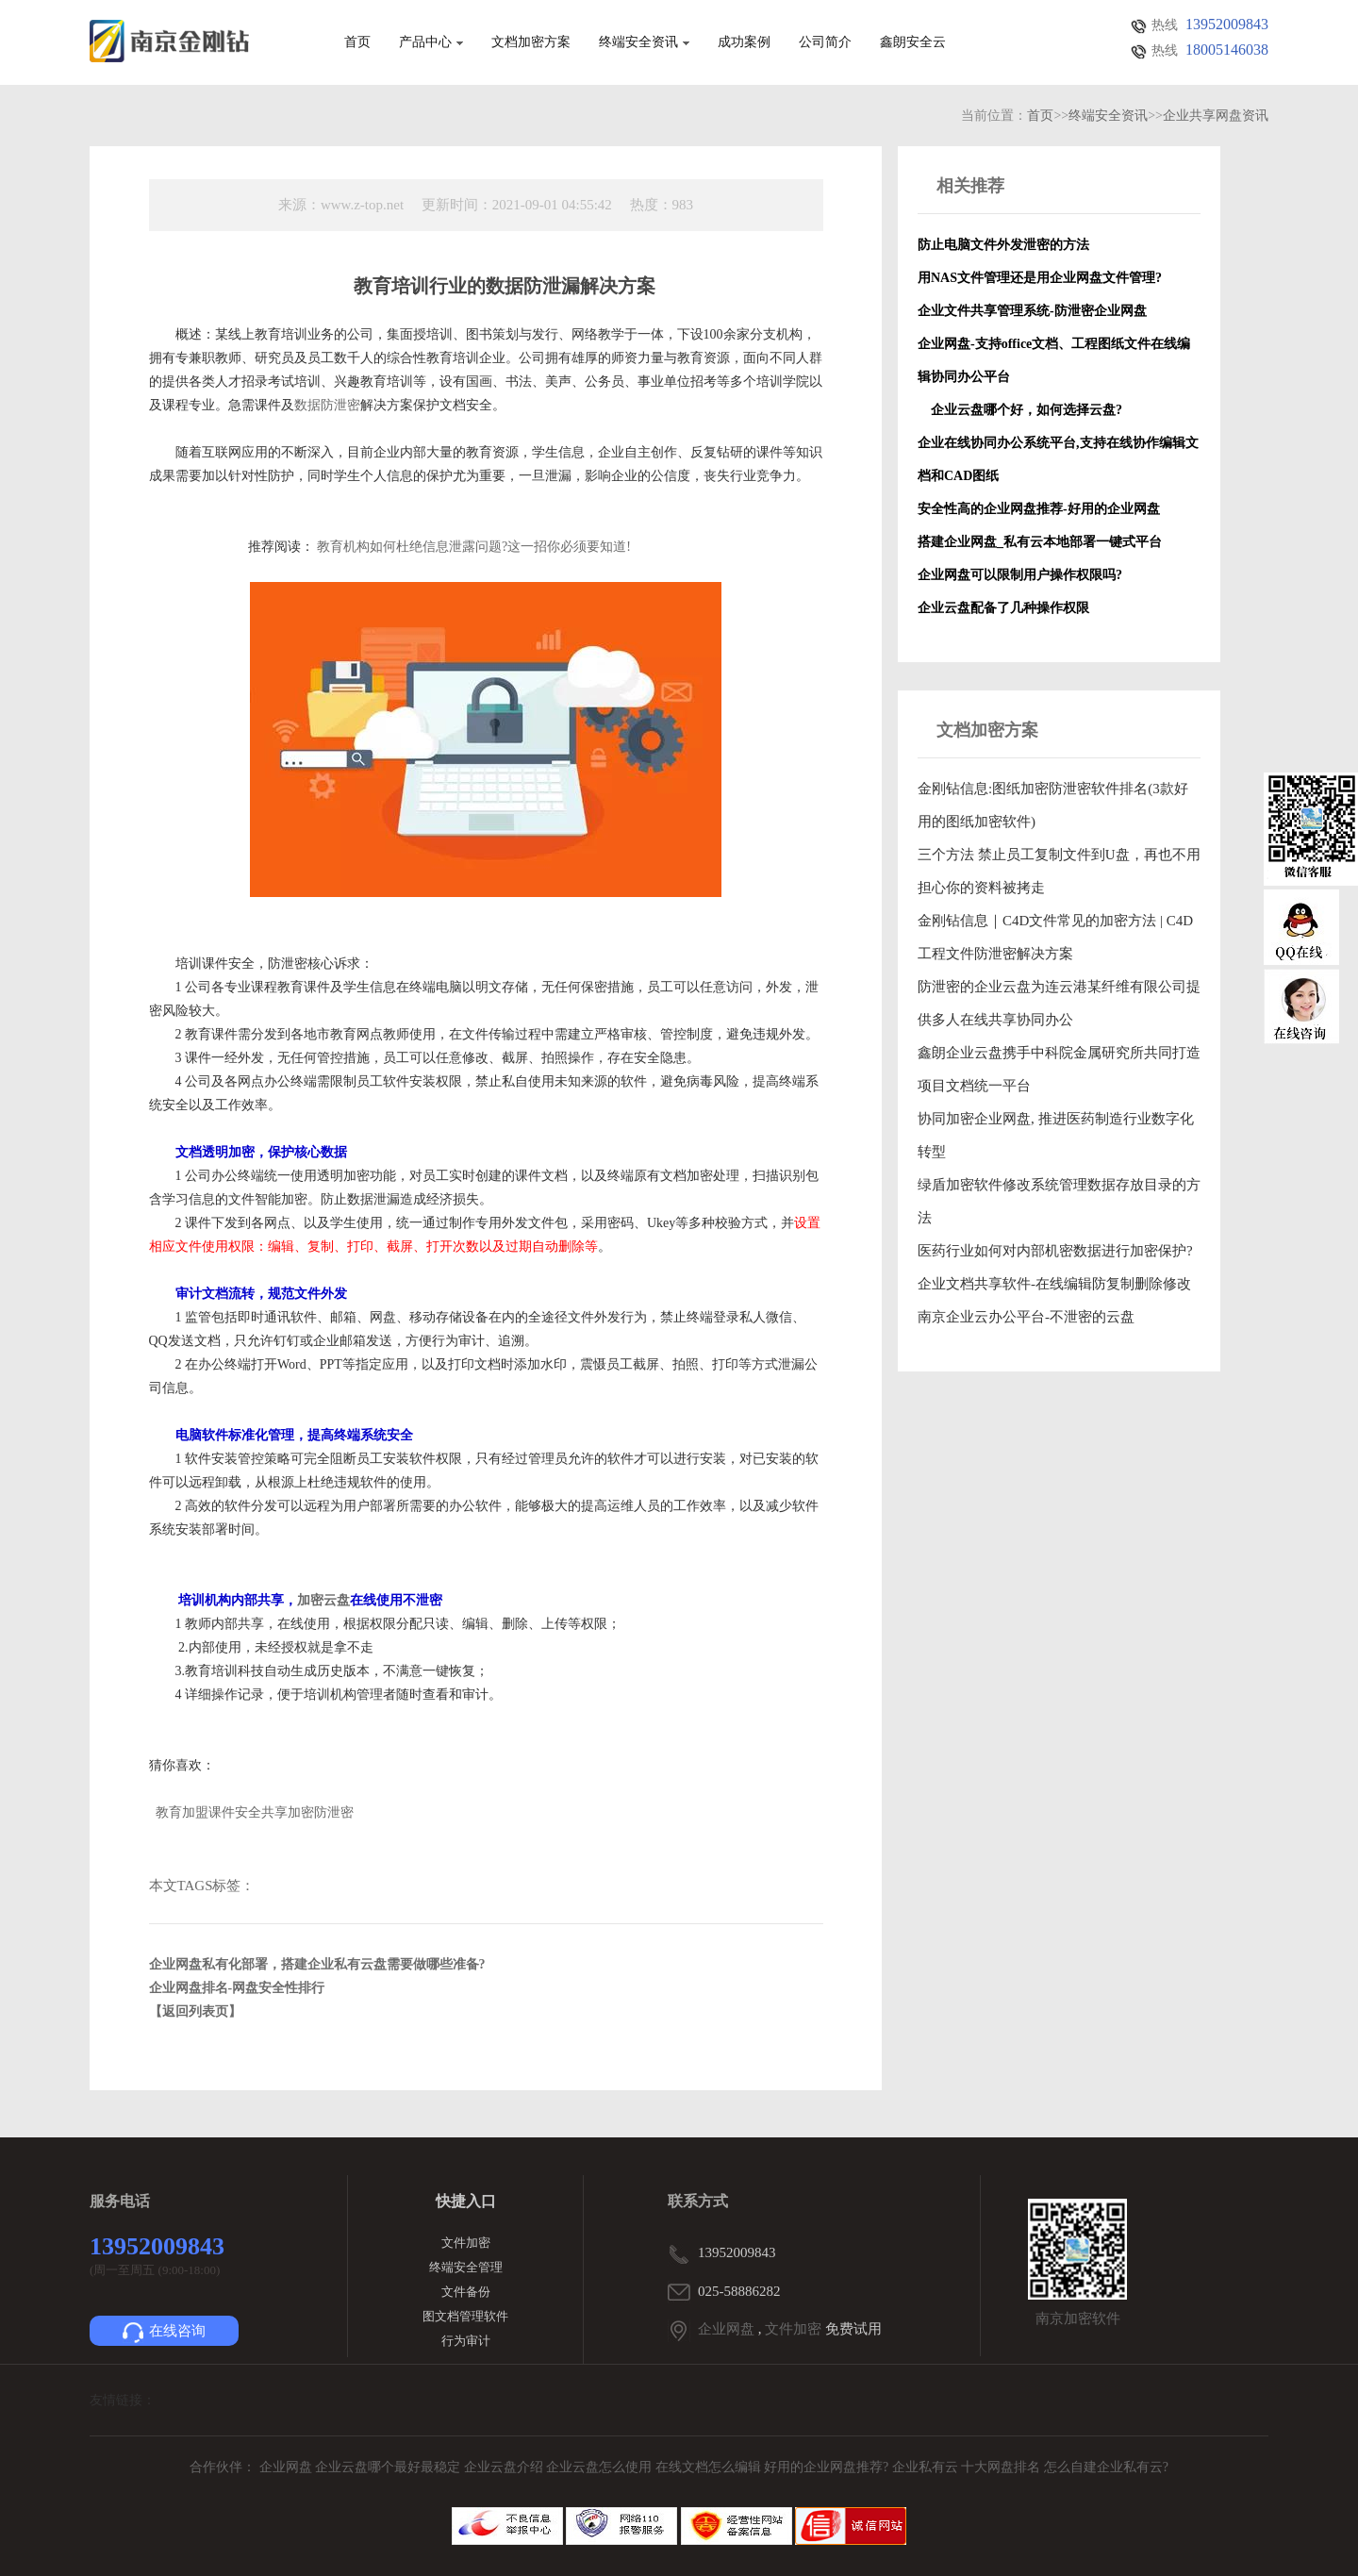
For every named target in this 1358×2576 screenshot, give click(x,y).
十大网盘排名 (1000, 2467)
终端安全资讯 (644, 42)
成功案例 (744, 42)
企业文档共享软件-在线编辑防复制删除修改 (1054, 1283)
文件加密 (465, 2242)
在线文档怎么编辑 (708, 2467)
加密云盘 (323, 1600)
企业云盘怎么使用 (600, 2467)
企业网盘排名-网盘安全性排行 (237, 1988)
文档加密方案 (531, 42)
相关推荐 (970, 185)
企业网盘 (726, 2328)
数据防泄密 (327, 405)
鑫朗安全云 (913, 42)
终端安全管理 (466, 2267)
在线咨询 (164, 2332)
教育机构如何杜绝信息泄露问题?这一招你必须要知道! (474, 547)
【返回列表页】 (195, 2011)
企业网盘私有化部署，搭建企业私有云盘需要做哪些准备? (317, 1964)
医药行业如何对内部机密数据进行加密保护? (1055, 1250)
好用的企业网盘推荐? (828, 2467)
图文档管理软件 (465, 2316)
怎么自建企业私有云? (1106, 2467)
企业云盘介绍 (505, 2467)
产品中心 (431, 42)
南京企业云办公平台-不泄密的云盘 (1026, 1316)
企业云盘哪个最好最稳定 (389, 2467)
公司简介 (825, 42)
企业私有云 (927, 2467)
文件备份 (465, 2292)
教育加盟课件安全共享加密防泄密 (255, 1812)
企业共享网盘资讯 (1215, 115)
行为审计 (465, 2341)
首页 (357, 42)
